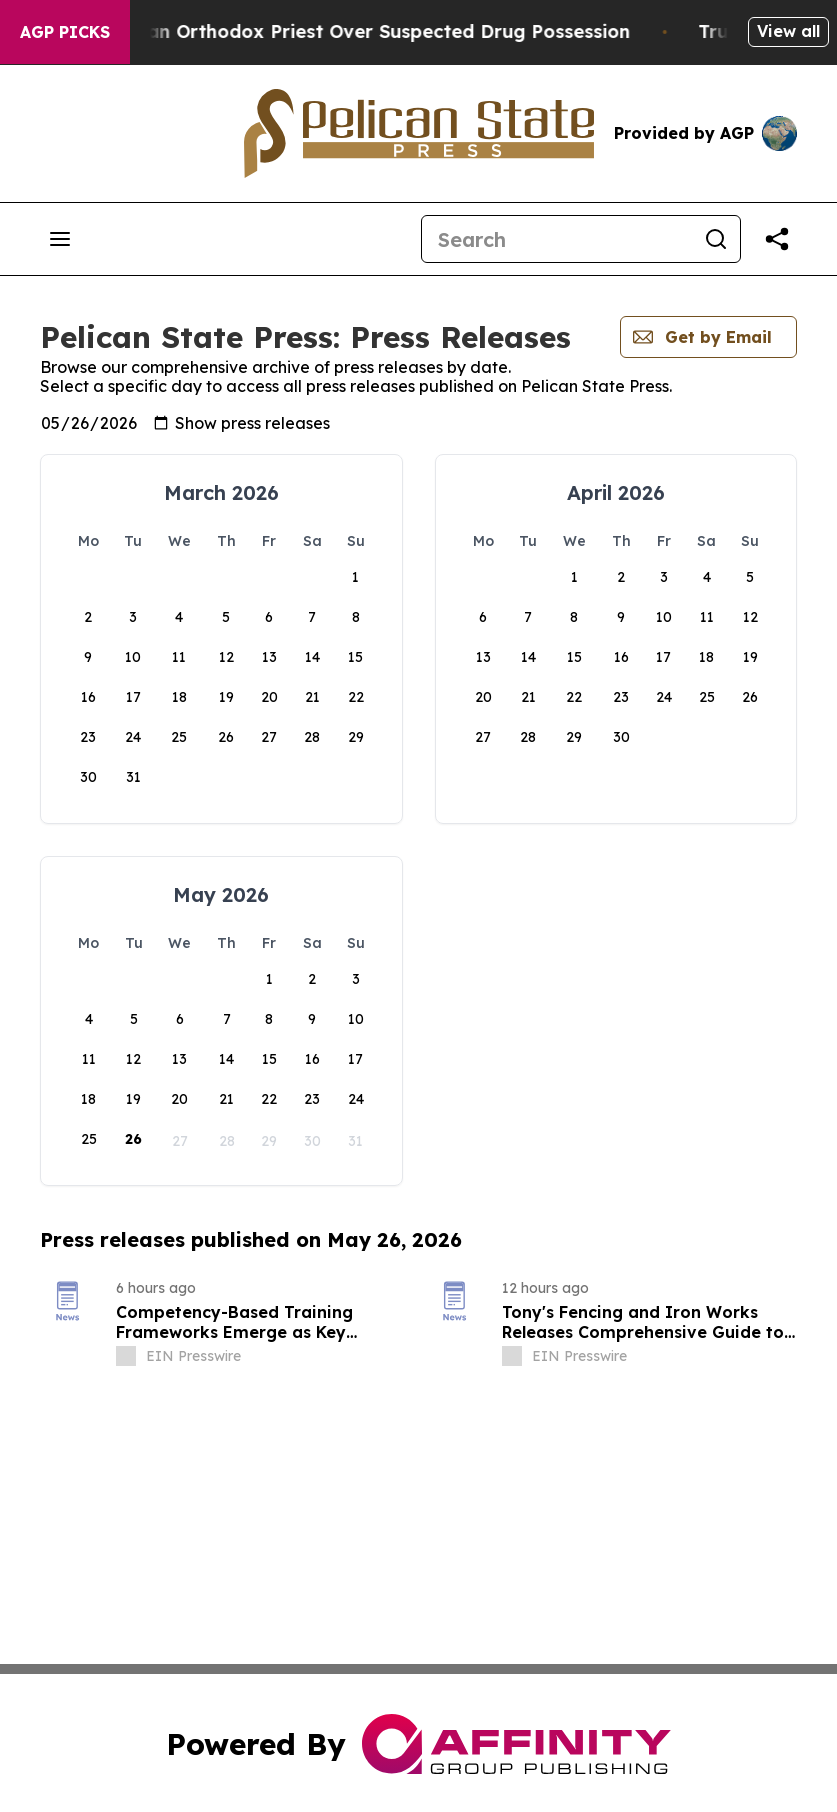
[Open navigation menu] (60, 239)
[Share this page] (777, 239)
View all (788, 31)
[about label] (126, 1356)
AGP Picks (65, 32)
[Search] (557, 239)
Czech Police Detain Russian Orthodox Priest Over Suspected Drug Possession (401, 31)
